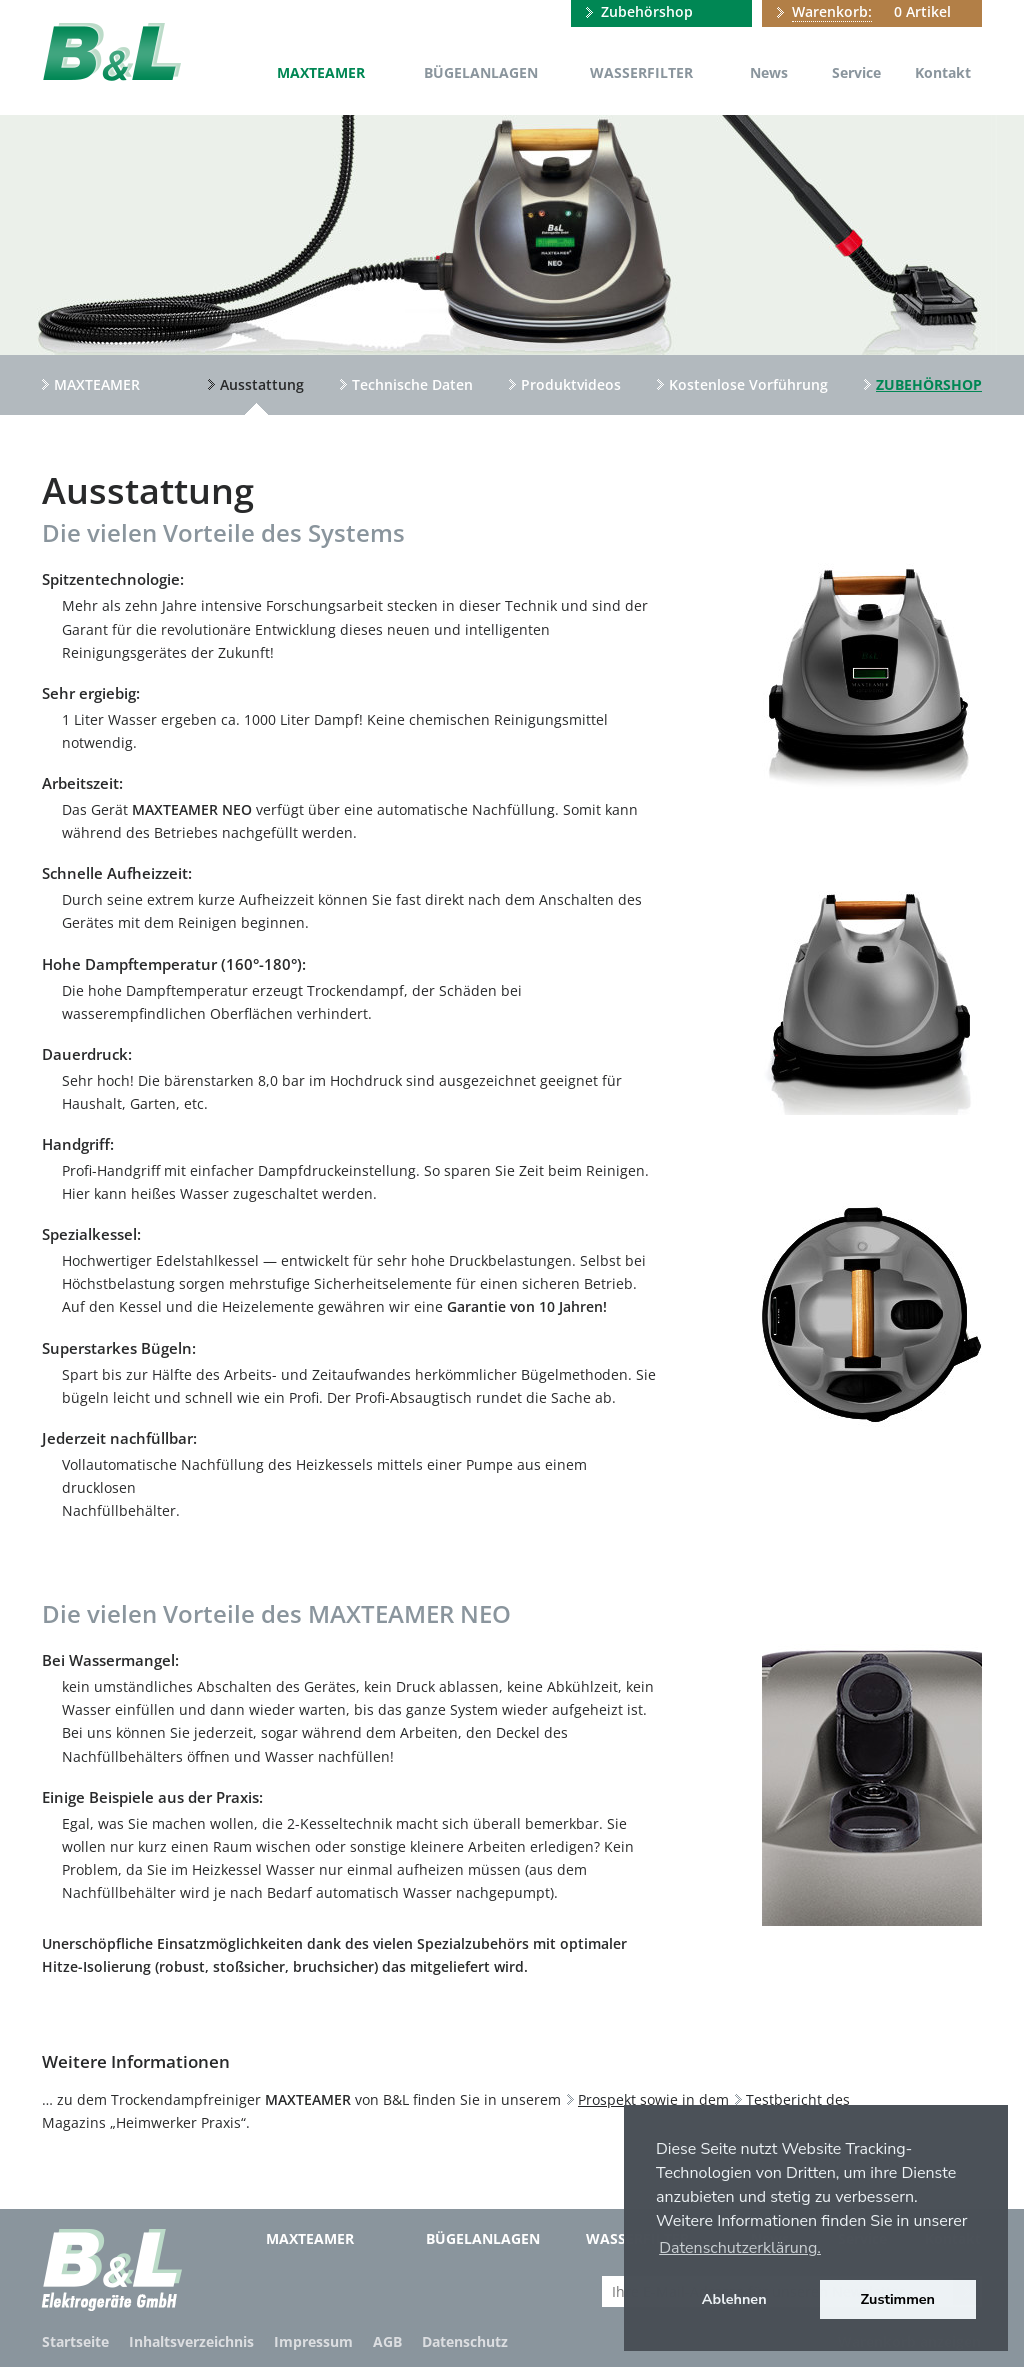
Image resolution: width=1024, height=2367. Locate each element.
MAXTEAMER (321, 72)
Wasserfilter (641, 72)
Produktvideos (571, 384)
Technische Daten (412, 384)
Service (856, 72)
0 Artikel (871, 12)
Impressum (313, 2341)
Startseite (75, 2341)
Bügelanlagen (481, 72)
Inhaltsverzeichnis (191, 2341)
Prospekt (607, 2099)
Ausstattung (262, 384)
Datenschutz (465, 2341)
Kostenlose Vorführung (748, 384)
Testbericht (784, 2099)
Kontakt (943, 72)
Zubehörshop (647, 11)
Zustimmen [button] (898, 2299)
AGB (387, 2341)
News (769, 72)
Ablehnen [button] (734, 2299)
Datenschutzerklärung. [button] (740, 2248)
